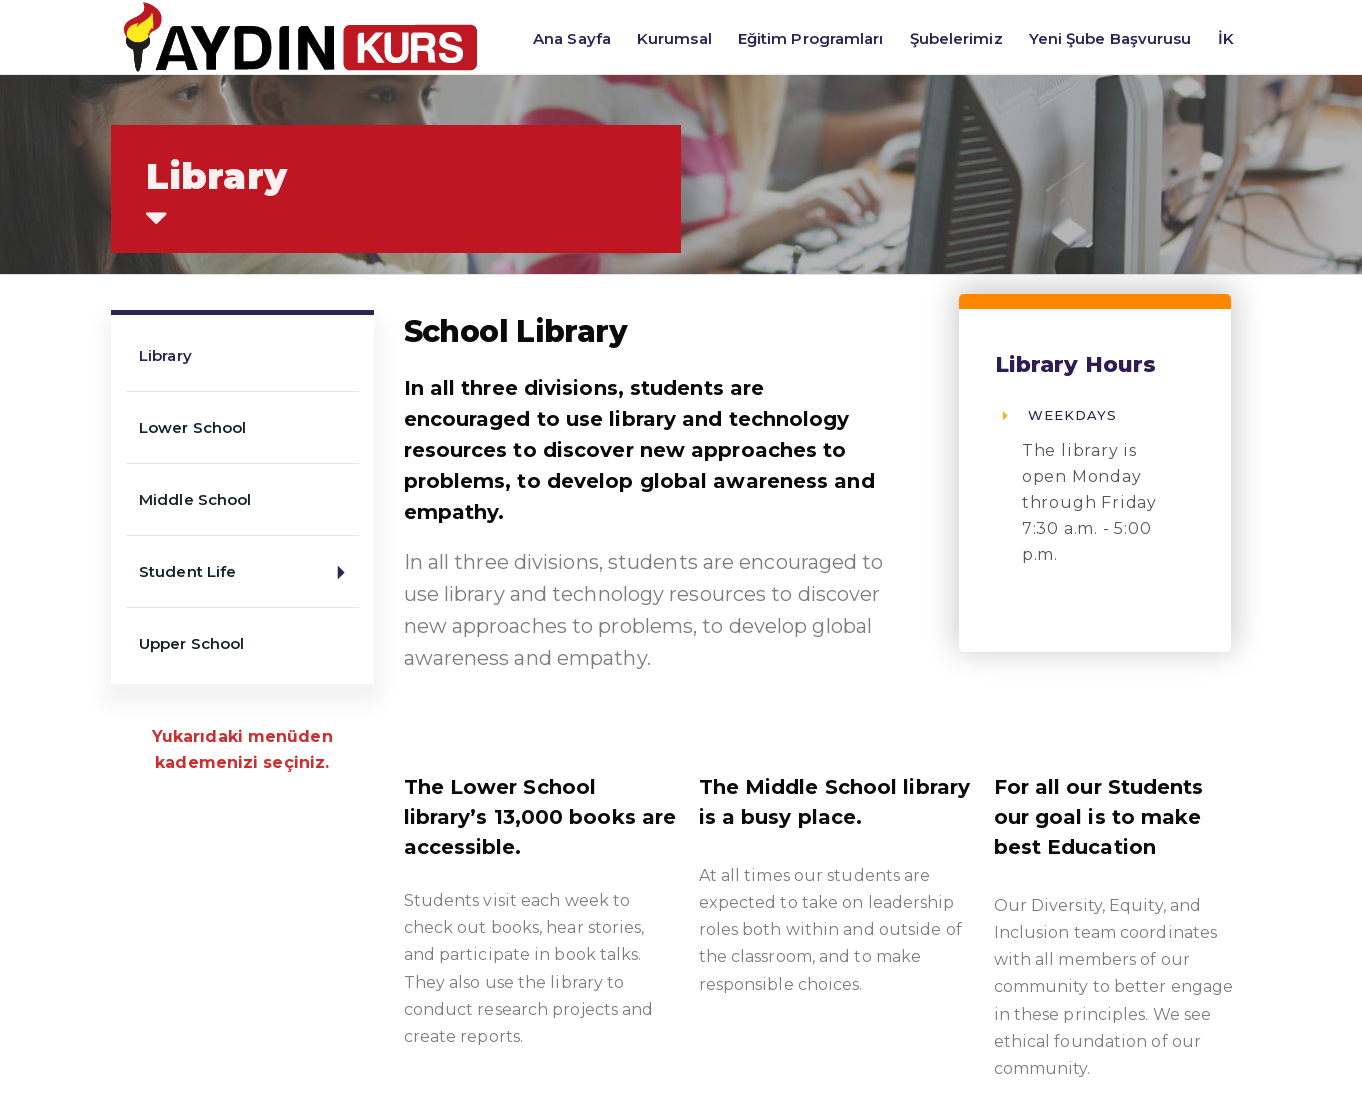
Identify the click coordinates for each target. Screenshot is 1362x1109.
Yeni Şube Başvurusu (1110, 38)
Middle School (195, 499)
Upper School (191, 643)
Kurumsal (674, 38)
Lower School (192, 427)
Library (165, 355)
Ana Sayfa (572, 38)
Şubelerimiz (956, 38)
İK (1226, 38)
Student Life (249, 572)
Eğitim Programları (811, 38)
